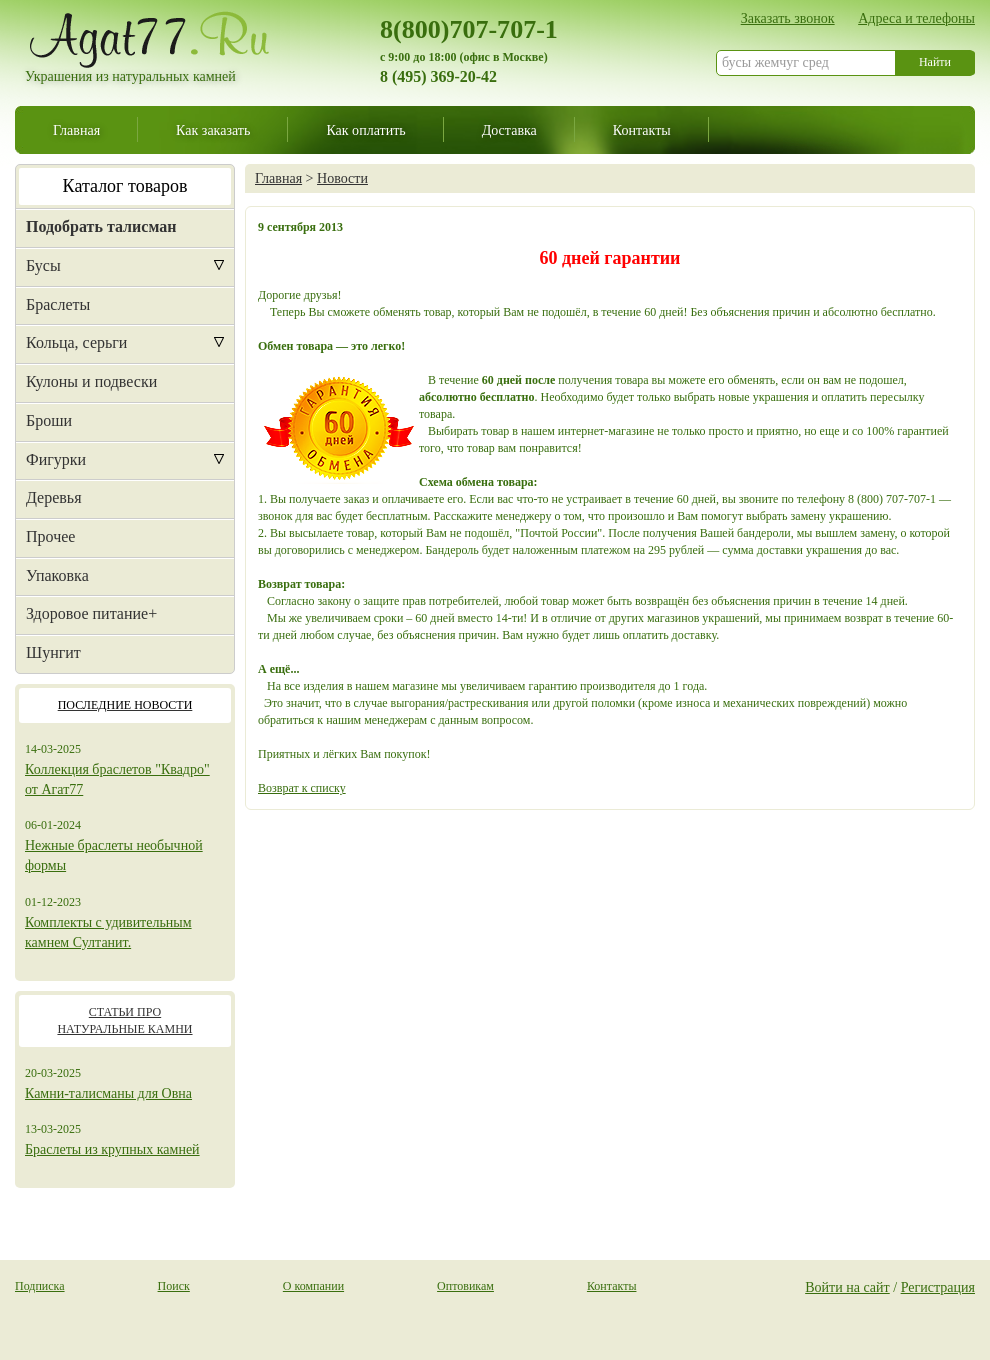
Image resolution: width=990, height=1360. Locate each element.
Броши (49, 420)
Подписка (40, 1286)
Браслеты (58, 304)
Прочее (50, 536)
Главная (76, 130)
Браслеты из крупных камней (112, 1149)
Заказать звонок (788, 18)
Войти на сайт (847, 1287)
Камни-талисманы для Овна (108, 1093)
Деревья (54, 497)
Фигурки (56, 459)
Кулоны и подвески (91, 381)
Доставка (509, 130)
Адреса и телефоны (916, 18)
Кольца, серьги (76, 342)
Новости (342, 178)
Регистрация (938, 1287)
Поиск (174, 1286)
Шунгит (53, 652)
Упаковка (57, 575)
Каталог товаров (125, 186)
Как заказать (213, 130)
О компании (313, 1286)
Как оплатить (365, 130)
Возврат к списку (302, 788)
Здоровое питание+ (91, 613)
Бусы (43, 265)
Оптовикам (465, 1286)
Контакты (642, 130)
